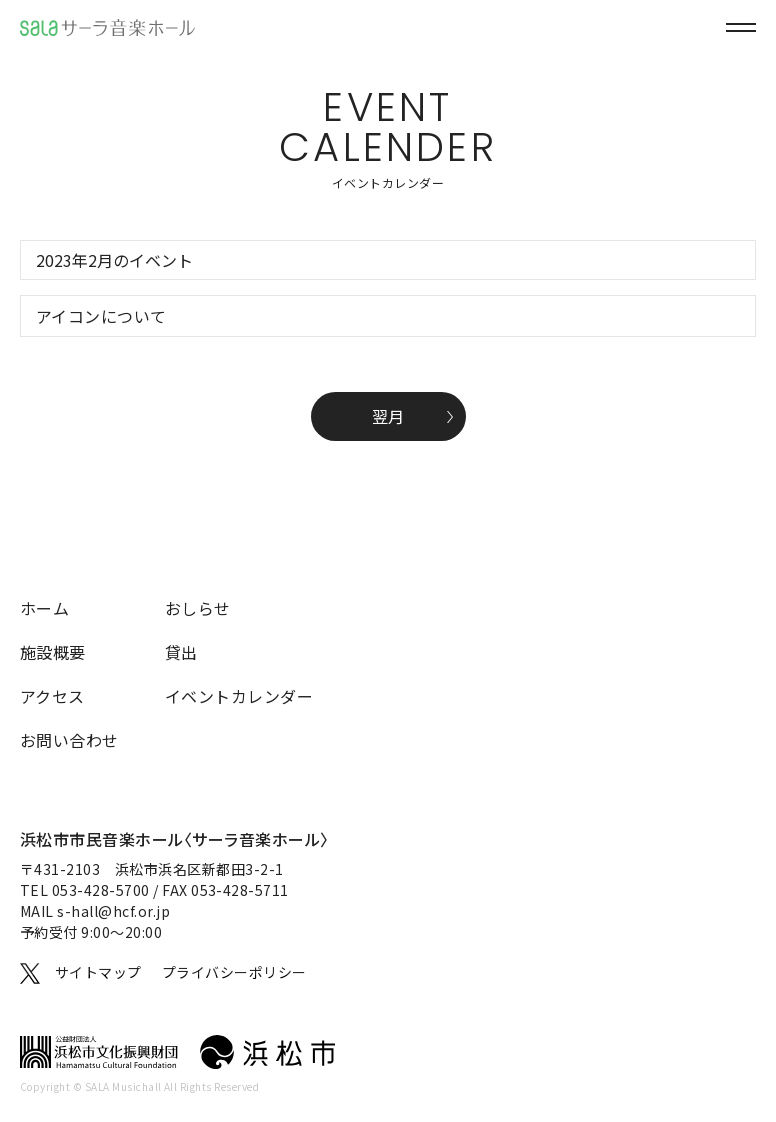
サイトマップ (98, 972)
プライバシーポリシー (234, 972)
